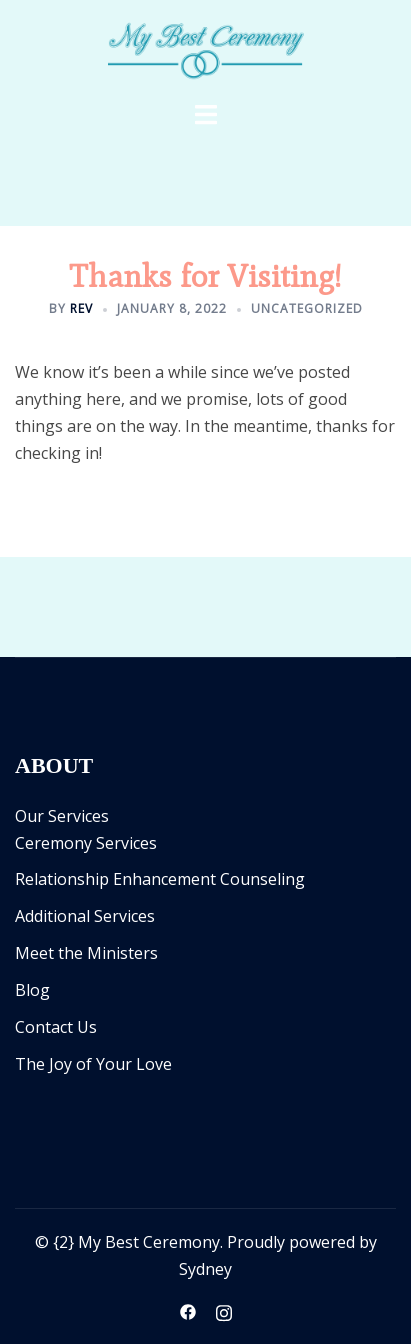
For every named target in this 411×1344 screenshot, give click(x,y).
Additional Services (85, 916)
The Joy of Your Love (93, 1064)
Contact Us (56, 1027)
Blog (32, 990)
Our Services (62, 816)
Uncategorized (307, 308)
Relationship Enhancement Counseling (160, 879)
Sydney (205, 1269)
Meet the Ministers (86, 953)
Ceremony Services (86, 843)
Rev (81, 308)
